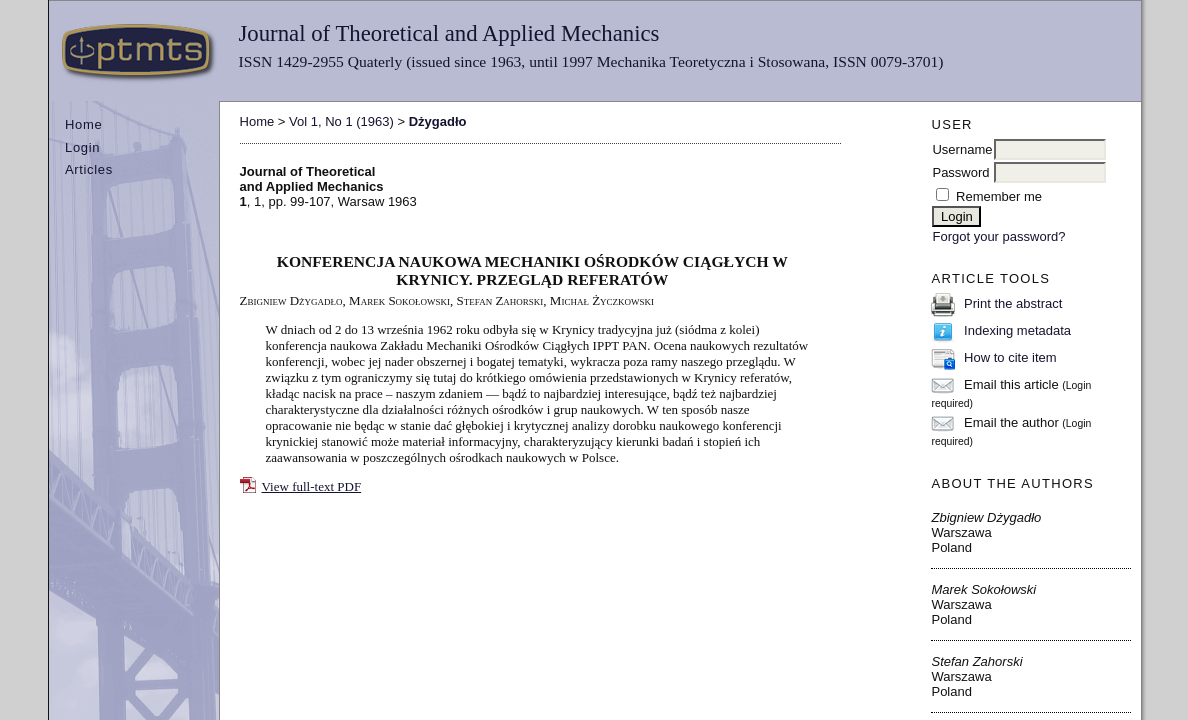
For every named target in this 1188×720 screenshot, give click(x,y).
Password (960, 172)
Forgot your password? (998, 236)
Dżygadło (438, 121)
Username (962, 149)
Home (83, 124)
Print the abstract (1013, 303)
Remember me (999, 196)
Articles (89, 169)
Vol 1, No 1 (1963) (341, 121)
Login (82, 147)
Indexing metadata (1017, 330)
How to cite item (1010, 357)
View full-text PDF (312, 486)
